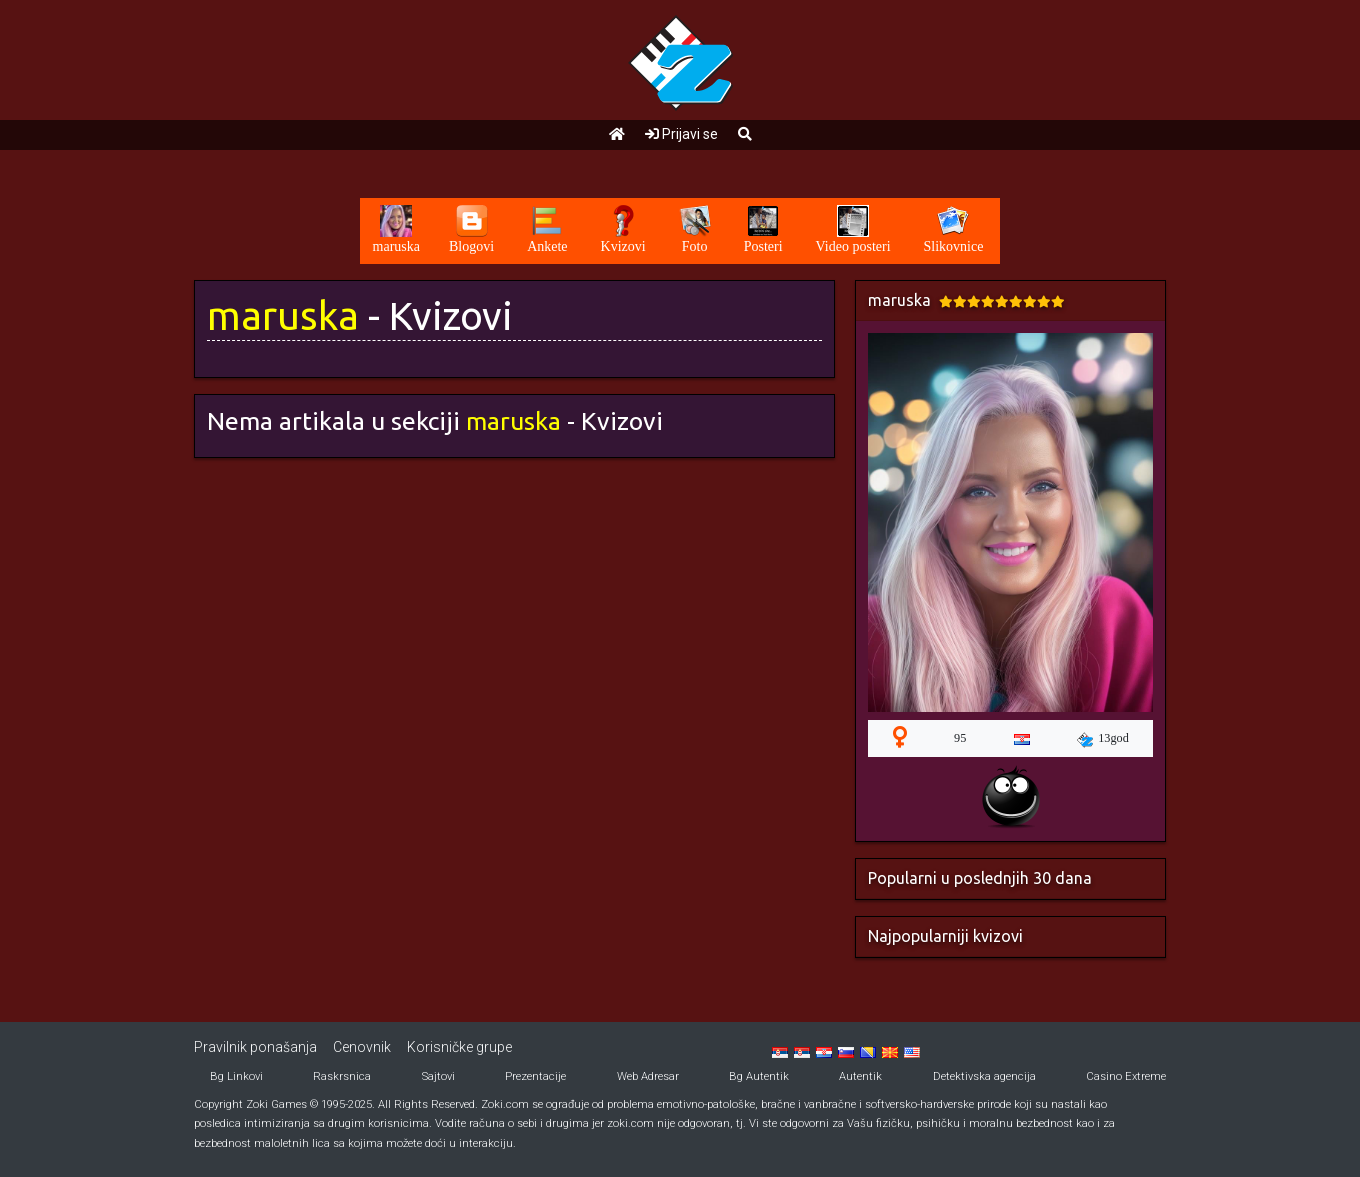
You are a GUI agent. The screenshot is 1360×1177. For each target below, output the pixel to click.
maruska (283, 315)
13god (1103, 739)
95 (960, 738)
